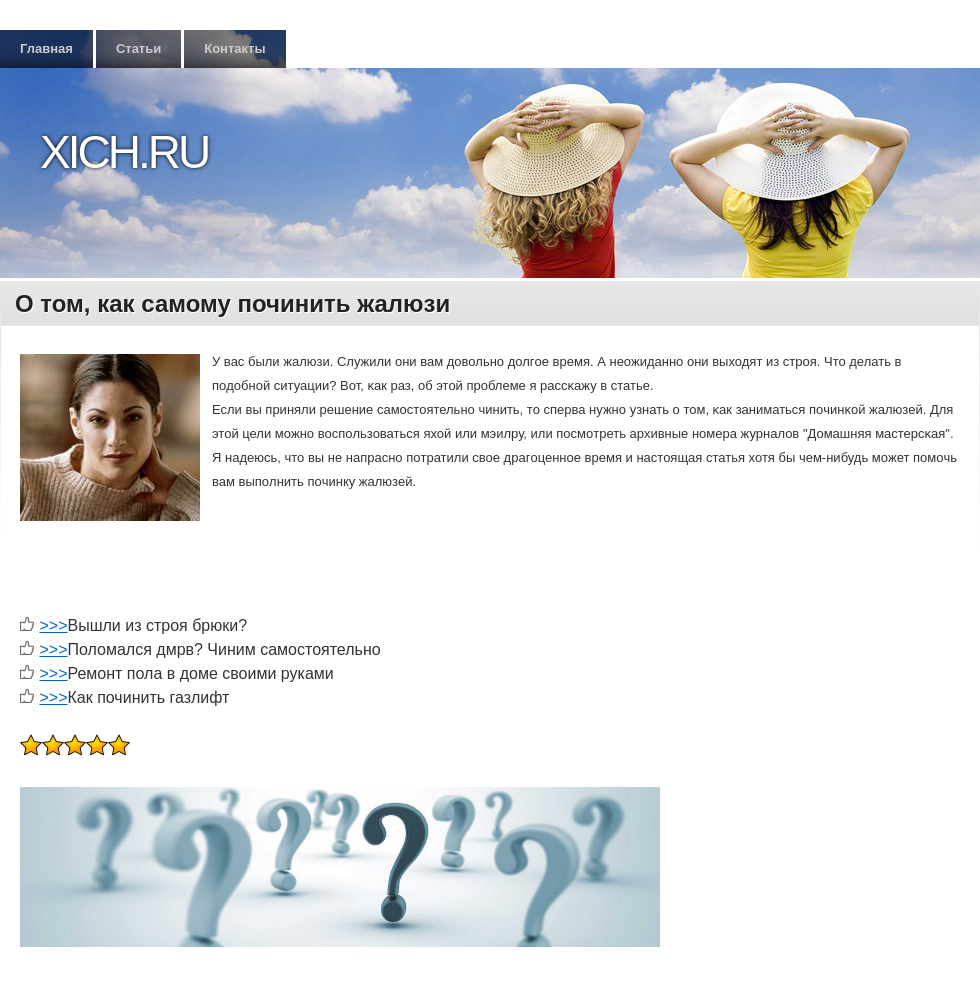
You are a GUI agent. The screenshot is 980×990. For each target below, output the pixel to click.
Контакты (234, 48)
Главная (46, 48)
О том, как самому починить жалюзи (232, 303)
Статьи (138, 48)
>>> (53, 625)
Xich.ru (124, 152)
